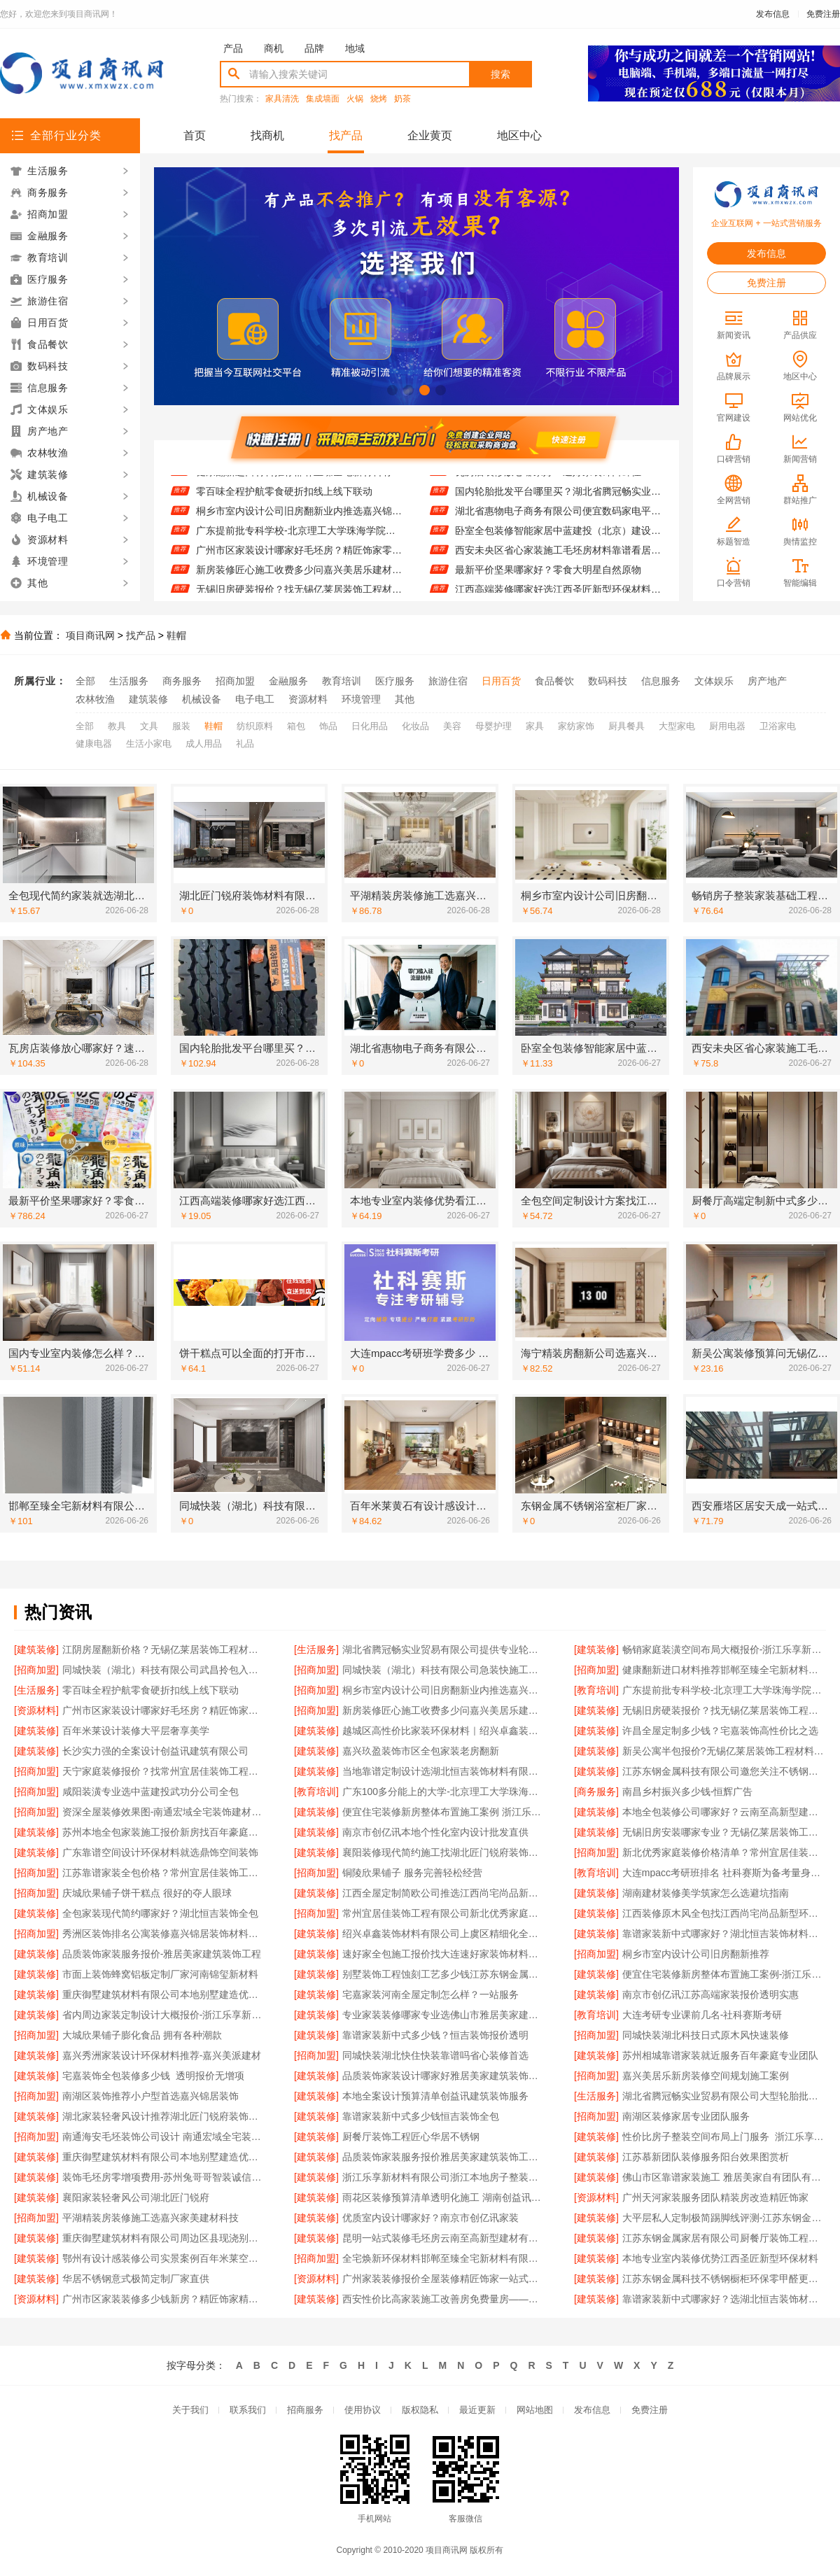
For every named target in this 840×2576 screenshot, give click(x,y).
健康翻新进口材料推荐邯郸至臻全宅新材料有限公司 (299, 478)
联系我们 (248, 2410)
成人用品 (204, 743)
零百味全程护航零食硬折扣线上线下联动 (284, 498)
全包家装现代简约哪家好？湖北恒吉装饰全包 (160, 1913)
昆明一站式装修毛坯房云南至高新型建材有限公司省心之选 (444, 2238)
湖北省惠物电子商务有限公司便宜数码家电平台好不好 (558, 517)
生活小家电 (149, 743)
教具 (117, 726)
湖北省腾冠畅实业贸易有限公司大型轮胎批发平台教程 (724, 2096)
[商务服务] (596, 1791)
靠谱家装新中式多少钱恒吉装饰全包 (420, 2116)
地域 (355, 48)
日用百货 (501, 681)
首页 (194, 135)
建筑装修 (148, 699)
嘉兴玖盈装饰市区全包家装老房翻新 (420, 1751)
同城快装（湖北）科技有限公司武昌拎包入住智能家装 (164, 1670)
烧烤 (378, 99)
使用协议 (362, 2410)
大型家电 (677, 726)
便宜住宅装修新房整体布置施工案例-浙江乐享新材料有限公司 (724, 1974)
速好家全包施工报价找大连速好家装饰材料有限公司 (444, 1954)
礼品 (245, 743)
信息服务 (660, 681)
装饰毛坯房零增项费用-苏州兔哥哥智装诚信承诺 (164, 2177)
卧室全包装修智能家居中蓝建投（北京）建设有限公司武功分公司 (558, 537)
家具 (535, 726)
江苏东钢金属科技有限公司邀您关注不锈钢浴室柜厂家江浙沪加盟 (724, 1771)
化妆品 (415, 726)
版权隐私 (420, 2410)
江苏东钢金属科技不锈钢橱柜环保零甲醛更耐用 (724, 2278)
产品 (233, 48)
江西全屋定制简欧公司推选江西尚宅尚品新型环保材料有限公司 (444, 1893)
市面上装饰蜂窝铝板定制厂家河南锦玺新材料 (160, 1974)
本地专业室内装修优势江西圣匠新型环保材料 (720, 2258)
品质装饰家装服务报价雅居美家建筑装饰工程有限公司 (444, 2157)
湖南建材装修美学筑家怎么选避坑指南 (705, 1893)
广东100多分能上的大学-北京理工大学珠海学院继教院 (444, 1791)
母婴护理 (493, 726)
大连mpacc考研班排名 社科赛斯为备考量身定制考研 (724, 1873)
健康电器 (94, 743)
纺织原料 (255, 726)
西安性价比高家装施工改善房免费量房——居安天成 (444, 2299)
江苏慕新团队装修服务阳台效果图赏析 (705, 2157)
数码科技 (607, 681)
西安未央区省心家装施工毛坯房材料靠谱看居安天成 (558, 557)
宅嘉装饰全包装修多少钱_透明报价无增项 (153, 2076)
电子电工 (254, 699)
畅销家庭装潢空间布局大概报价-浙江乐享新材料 (724, 1649)
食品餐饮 (554, 681)
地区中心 (519, 135)
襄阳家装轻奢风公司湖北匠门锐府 (135, 2197)
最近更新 (477, 2410)
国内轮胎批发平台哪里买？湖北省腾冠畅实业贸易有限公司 (558, 498)
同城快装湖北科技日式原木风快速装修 (705, 2035)
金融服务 (288, 681)
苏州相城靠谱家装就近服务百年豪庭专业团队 (720, 2055)
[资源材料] (36, 1710)
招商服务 (305, 2410)
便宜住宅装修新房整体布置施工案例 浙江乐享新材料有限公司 (444, 1812)
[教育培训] (596, 1690)
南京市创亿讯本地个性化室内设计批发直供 (435, 1832)
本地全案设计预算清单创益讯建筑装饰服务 (435, 2096)
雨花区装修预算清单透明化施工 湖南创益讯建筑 (444, 2197)
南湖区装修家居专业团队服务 (686, 2116)
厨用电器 (727, 726)
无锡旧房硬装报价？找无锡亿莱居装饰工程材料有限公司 (724, 1710)
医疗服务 (394, 681)
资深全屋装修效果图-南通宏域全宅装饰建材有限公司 (164, 1812)
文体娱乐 (714, 681)
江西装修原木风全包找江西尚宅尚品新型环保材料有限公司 (724, 1913)
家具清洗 (282, 99)
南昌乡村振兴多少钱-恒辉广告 (687, 1791)
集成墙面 (323, 99)
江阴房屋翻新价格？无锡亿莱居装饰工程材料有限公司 (164, 1649)
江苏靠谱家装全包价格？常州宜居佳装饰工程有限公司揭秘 (164, 1873)
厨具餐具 (626, 726)
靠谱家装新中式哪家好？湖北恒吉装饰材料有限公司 (724, 1933)
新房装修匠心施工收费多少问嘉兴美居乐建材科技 (299, 576)
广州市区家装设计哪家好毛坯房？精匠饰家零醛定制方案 (299, 557)
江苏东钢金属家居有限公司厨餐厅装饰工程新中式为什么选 (724, 2238)
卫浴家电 (778, 726)
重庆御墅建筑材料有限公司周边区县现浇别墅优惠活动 (164, 2238)
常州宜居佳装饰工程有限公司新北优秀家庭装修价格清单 (444, 1913)
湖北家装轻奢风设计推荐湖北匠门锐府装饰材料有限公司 (164, 2116)
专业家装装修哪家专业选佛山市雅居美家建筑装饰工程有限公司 (444, 2015)
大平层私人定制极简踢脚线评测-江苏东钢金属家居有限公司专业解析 (724, 2218)
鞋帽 (176, 635)
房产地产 (767, 681)
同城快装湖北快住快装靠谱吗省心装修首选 (435, 2055)
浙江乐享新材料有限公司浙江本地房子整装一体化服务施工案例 (444, 2177)
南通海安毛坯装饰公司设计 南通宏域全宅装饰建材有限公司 (164, 2136)
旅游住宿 (448, 681)
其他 (404, 699)
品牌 (314, 48)
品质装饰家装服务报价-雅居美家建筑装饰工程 (162, 1954)
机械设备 (201, 699)
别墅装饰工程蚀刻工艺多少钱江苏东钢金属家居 (444, 1974)
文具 (149, 726)
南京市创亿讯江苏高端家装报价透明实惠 (710, 1994)
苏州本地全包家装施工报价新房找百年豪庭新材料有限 (164, 1832)
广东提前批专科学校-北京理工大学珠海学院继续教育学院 (299, 537)
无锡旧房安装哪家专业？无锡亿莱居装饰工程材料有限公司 (724, 1832)
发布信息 (773, 14)
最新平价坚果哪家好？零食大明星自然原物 (548, 576)
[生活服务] (316, 1649)
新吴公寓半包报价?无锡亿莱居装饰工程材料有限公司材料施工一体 (724, 1751)
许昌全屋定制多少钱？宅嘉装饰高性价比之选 (720, 1731)
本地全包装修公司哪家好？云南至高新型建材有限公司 (724, 1812)
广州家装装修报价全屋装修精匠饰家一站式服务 (444, 2278)
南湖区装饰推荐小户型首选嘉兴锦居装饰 (150, 2096)
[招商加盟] (36, 1670)
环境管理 (361, 699)
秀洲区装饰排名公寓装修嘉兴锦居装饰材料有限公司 (164, 1933)
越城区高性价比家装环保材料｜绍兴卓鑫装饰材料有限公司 (444, 1731)
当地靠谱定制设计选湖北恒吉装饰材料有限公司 (444, 1771)
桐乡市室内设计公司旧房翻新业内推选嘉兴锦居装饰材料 (299, 517)
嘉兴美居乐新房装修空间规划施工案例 (705, 2076)
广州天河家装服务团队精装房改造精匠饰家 (715, 2197)
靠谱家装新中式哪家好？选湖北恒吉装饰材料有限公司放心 (724, 2299)
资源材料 (308, 699)
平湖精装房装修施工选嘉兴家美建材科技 (150, 2218)
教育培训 (341, 681)
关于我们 (190, 2410)
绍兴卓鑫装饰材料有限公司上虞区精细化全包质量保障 (444, 1933)
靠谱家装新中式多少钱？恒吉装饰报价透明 (435, 2035)
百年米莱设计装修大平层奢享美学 (135, 1731)
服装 (181, 726)
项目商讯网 (90, 635)
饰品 (328, 726)
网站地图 (535, 2410)
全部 (85, 681)
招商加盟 (235, 681)
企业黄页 (429, 135)
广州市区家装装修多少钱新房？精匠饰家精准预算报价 (164, 2299)
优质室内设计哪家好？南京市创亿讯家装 (430, 2218)
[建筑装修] (36, 1649)
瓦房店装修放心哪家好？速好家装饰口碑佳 (548, 478)
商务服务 (182, 681)
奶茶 (402, 99)
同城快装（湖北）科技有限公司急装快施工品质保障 (444, 1670)
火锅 (354, 99)
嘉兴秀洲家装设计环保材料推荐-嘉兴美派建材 (162, 2055)
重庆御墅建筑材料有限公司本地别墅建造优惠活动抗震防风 (164, 1994)
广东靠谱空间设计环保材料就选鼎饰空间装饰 (160, 1852)
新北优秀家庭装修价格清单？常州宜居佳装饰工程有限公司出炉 (724, 1852)
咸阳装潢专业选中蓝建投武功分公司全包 (150, 1791)
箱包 (296, 726)
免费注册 (823, 14)
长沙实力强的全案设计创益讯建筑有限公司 (155, 1751)
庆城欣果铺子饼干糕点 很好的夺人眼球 (147, 1893)
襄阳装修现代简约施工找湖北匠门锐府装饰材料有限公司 (444, 1852)
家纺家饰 (576, 726)
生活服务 (128, 681)
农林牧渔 (95, 699)
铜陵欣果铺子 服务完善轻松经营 (412, 1873)
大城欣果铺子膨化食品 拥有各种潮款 (142, 2035)
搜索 (500, 74)
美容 (452, 726)
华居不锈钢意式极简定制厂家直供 (135, 2278)
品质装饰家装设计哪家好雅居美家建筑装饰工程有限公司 (444, 2076)
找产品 (346, 135)
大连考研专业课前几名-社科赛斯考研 (702, 2015)
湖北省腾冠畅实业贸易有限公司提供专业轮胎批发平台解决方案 (444, 1649)
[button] (392, 390)
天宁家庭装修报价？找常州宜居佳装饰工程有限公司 (164, 1771)
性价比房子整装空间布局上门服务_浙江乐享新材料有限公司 (724, 2136)
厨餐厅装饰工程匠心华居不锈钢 (410, 2136)
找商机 (267, 135)
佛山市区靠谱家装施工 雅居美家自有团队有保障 (724, 2177)
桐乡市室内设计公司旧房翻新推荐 (695, 1954)
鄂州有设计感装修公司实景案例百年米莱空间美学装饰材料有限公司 (164, 2258)
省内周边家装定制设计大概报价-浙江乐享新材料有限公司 (164, 2015)
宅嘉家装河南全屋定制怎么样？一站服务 (430, 1994)
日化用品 (369, 726)
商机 (274, 48)
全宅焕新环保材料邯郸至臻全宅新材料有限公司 (444, 2258)
